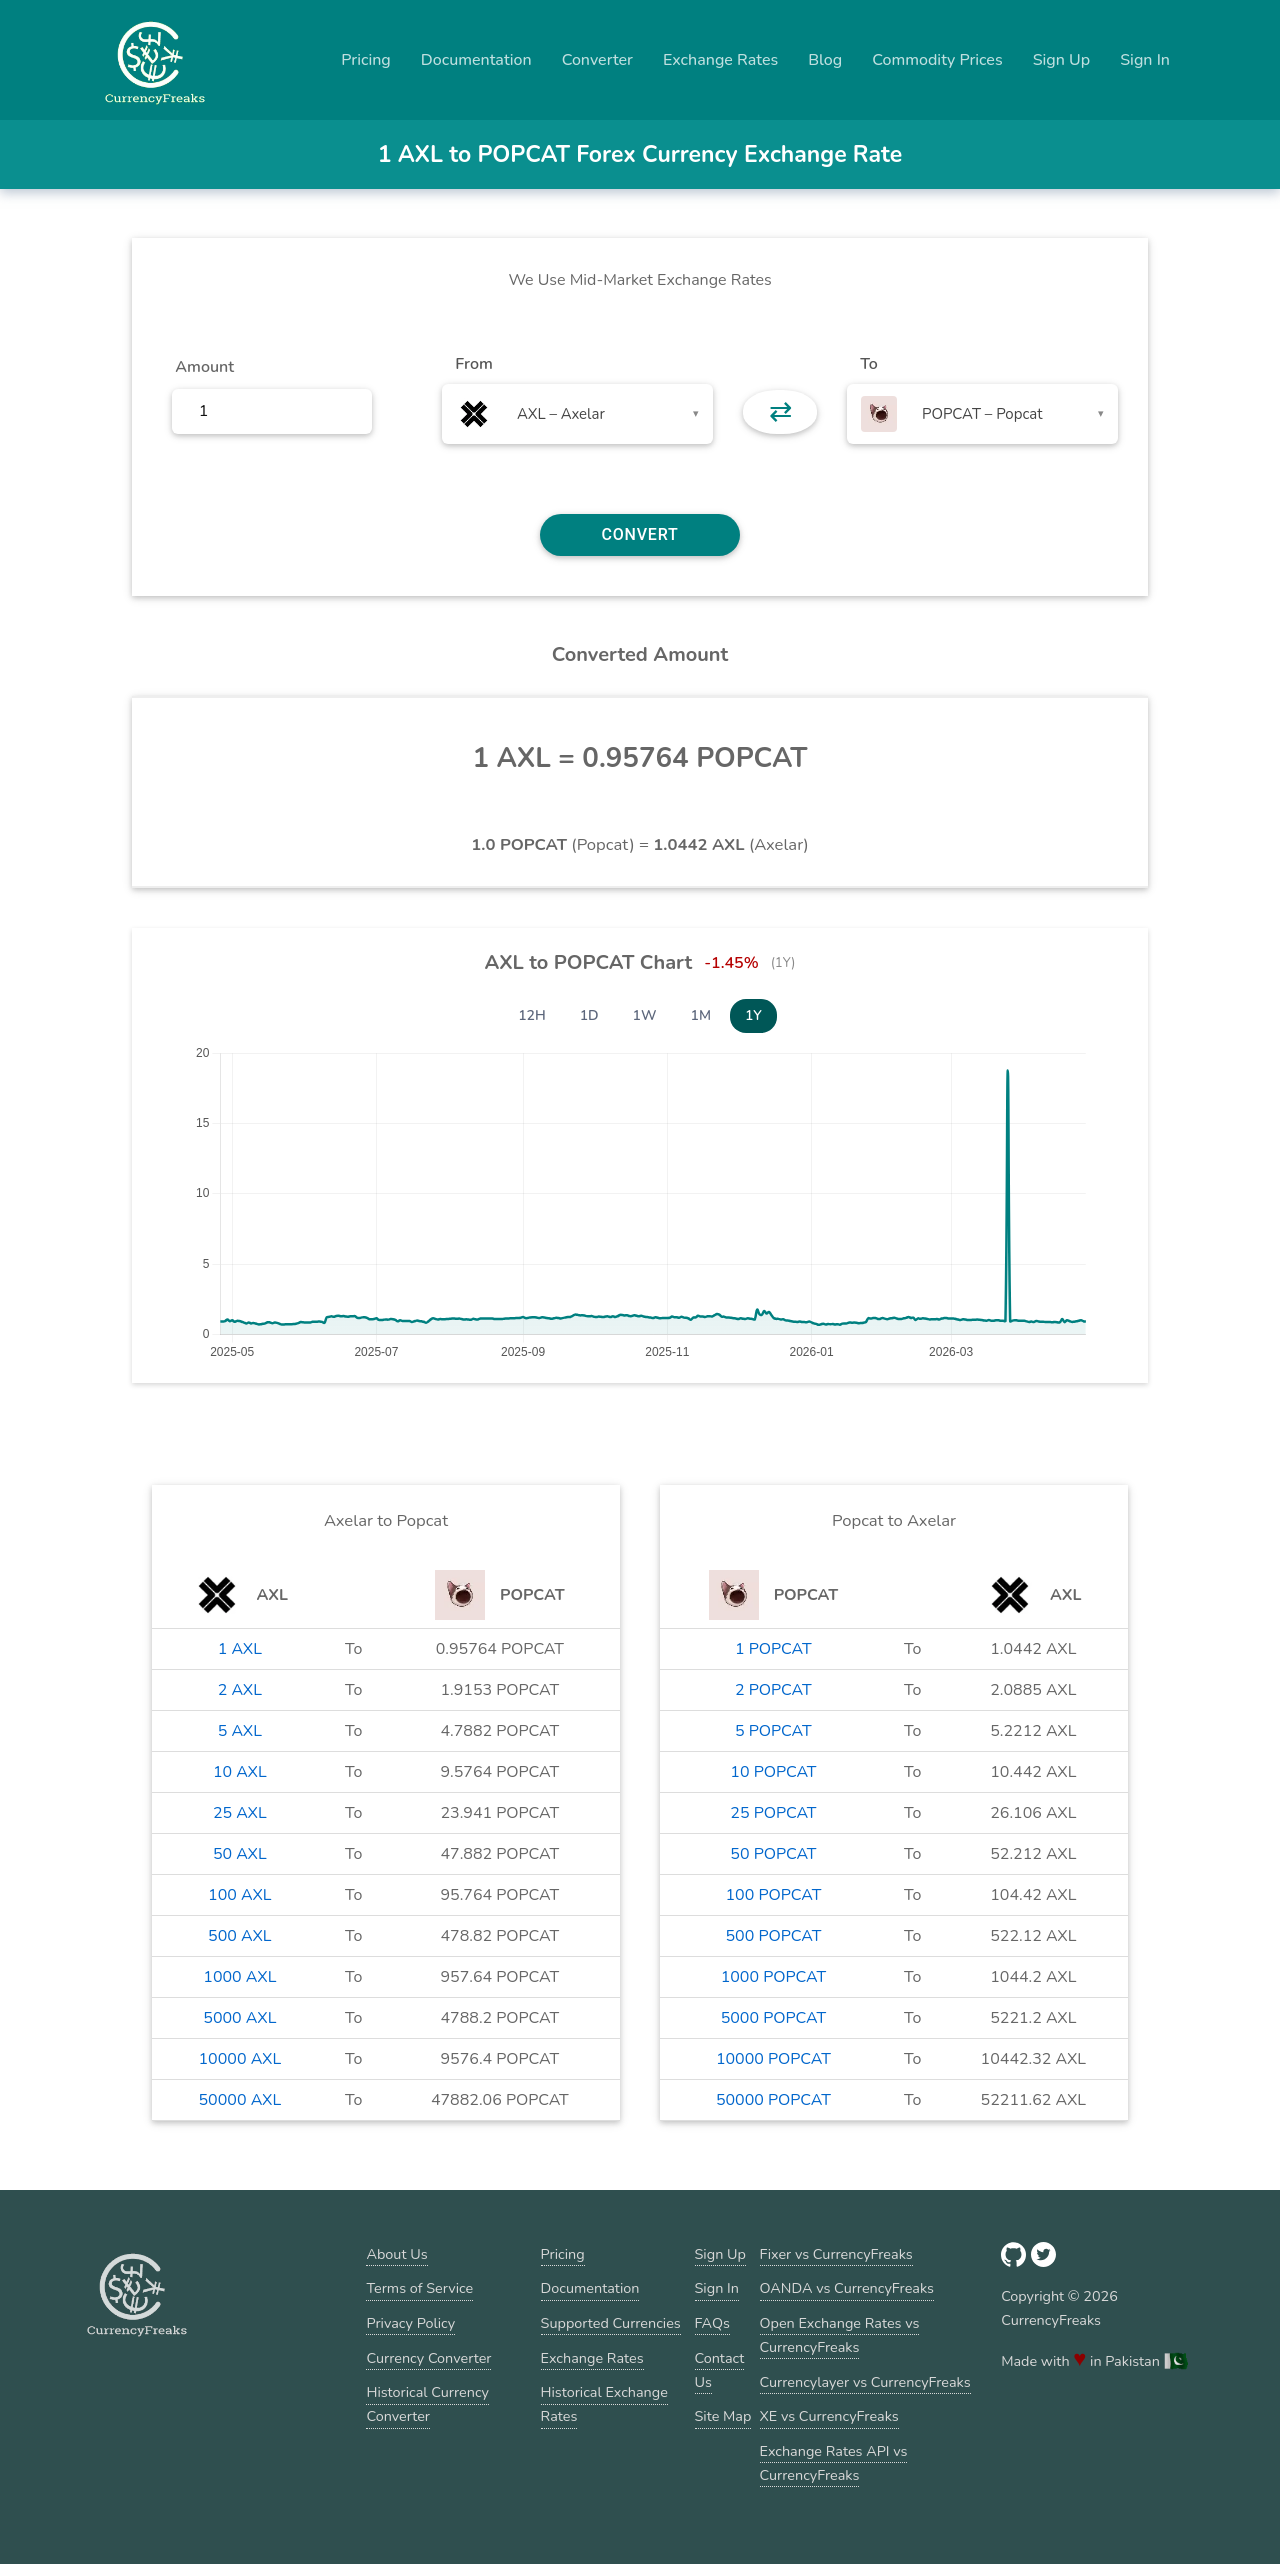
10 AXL (240, 1772)
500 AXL (239, 1936)
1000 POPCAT (773, 1977)
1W (645, 1015)
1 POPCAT (773, 1649)
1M (701, 1015)
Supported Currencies (611, 2323)
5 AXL (240, 1731)
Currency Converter (428, 2358)
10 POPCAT (773, 1772)
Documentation (476, 60)
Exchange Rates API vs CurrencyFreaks (834, 2463)
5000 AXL (239, 2018)
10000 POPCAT (773, 2059)
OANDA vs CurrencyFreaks (847, 2288)
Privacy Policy (410, 2323)
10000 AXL (239, 2059)
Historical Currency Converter (427, 2404)
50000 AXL (239, 2100)
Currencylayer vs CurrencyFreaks (865, 2382)
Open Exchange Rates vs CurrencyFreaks (840, 2335)
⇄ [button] (780, 412)
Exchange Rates (720, 60)
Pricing (366, 60)
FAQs (712, 2323)
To (869, 364)
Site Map (723, 2416)
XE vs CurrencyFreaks (829, 2416)
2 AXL (240, 1690)
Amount (204, 367)
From (473, 364)
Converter (597, 60)
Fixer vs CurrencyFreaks (836, 2254)
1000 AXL (239, 1977)
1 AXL (240, 1649)
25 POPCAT (773, 1813)
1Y (753, 1015)
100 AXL (239, 1895)
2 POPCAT (773, 1690)
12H (532, 1015)
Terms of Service (419, 2288)
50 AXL (240, 1854)
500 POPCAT (773, 1936)
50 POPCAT (773, 1854)
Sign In (1145, 60)
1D (589, 1015)
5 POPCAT (773, 1731)
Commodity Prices (937, 60)
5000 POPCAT (773, 2018)
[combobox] (577, 414)
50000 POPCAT (773, 2100)
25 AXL (240, 1813)
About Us (396, 2254)
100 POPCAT (773, 1895)
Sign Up (1062, 60)
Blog (825, 60)
